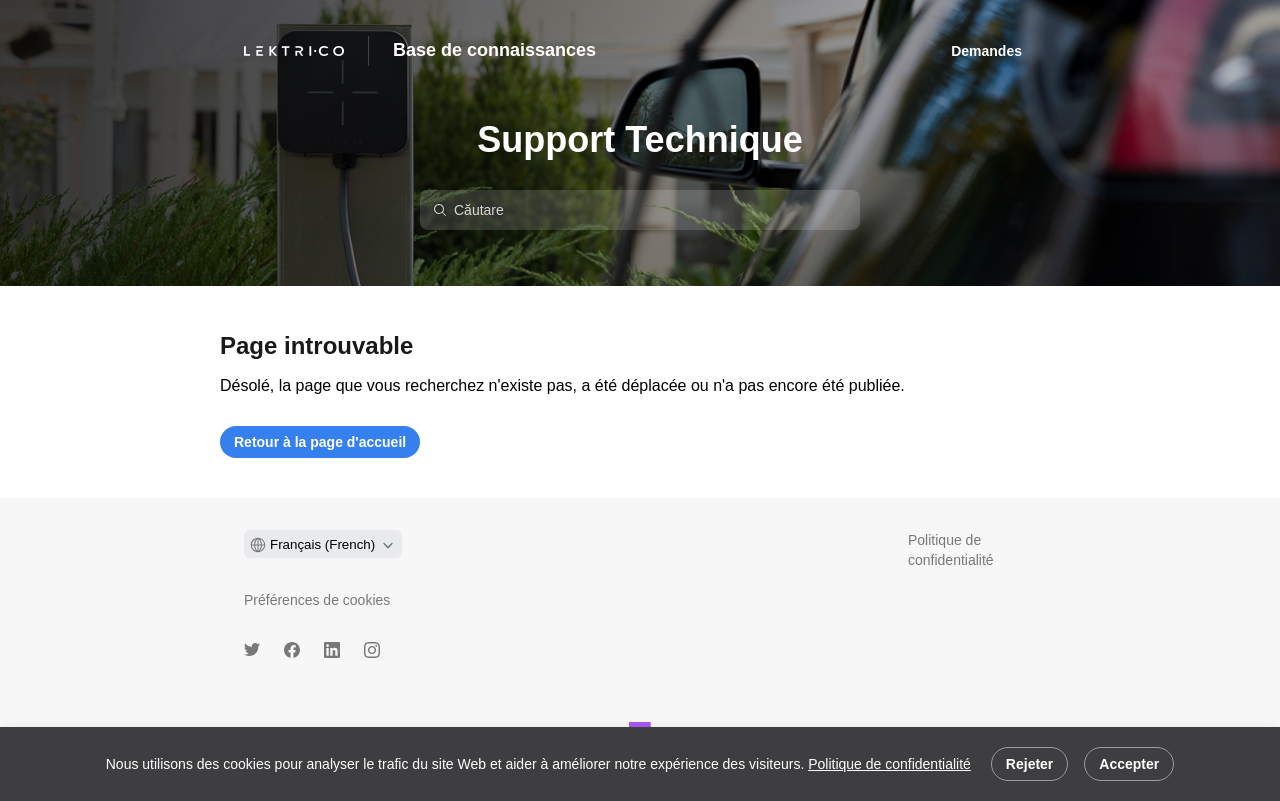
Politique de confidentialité (889, 764)
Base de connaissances (494, 50)
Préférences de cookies (317, 600)
